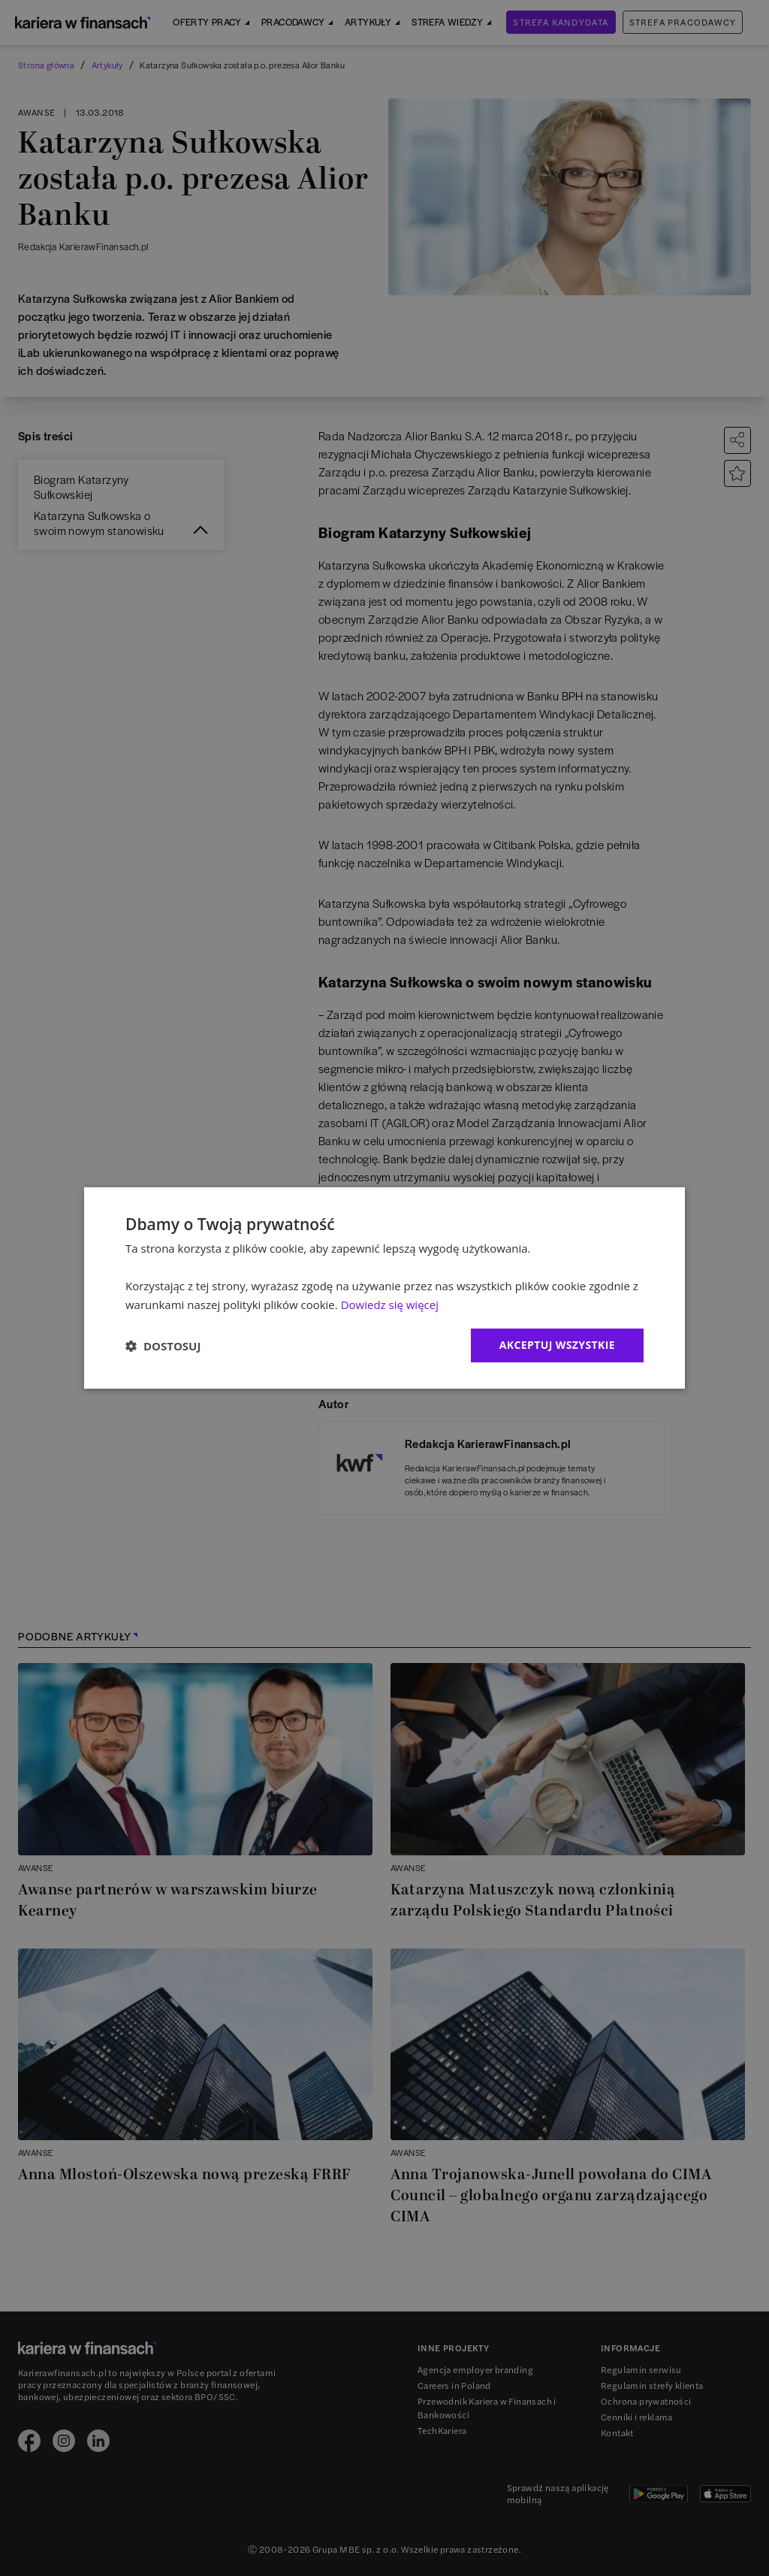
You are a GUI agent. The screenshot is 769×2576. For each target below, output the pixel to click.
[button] (163, 1346)
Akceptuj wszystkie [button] (557, 1345)
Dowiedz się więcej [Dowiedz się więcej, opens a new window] (390, 1304)
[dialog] (384, 1288)
